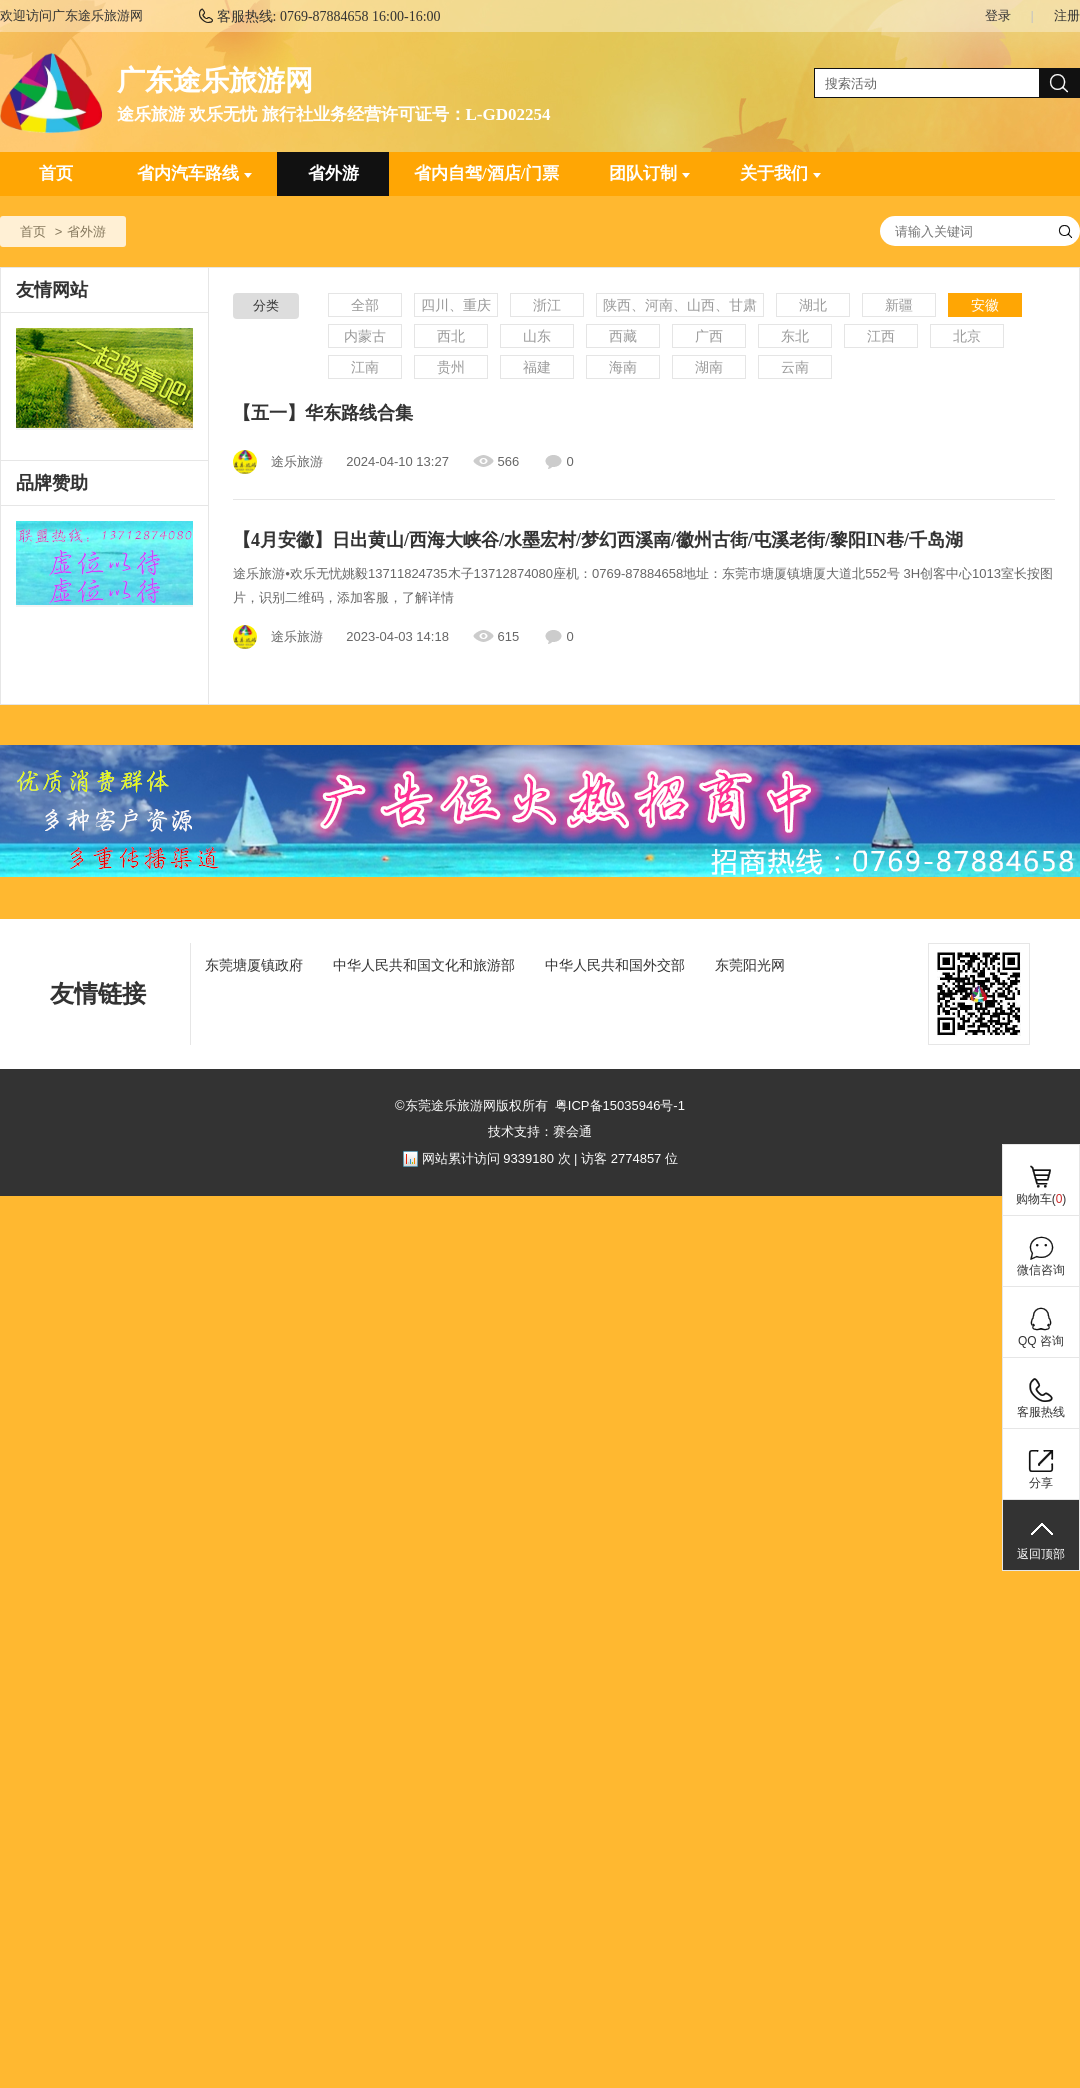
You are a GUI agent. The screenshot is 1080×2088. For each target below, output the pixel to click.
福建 (537, 367)
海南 (623, 367)
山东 (537, 336)
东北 (795, 336)
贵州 (451, 367)
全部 (365, 305)
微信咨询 (1041, 1270)
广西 (709, 336)
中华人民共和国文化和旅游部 (424, 965)
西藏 (623, 336)
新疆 (899, 305)
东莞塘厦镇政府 (254, 965)
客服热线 (1041, 1412)
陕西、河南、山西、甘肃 (680, 305)
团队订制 (649, 173)
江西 (881, 336)
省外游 (333, 173)
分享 (1041, 1483)
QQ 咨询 (1041, 1341)
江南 (365, 367)
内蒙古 (365, 336)
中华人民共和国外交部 (615, 965)
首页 (56, 173)
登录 (998, 15)
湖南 (709, 367)
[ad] (104, 564)
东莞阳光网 (750, 965)
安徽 (985, 305)
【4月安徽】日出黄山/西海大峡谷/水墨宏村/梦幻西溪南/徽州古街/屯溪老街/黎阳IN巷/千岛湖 (598, 540)
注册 (1067, 15)
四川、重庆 (456, 305)
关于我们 (780, 173)
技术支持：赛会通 (540, 1131)
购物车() (1041, 1199)
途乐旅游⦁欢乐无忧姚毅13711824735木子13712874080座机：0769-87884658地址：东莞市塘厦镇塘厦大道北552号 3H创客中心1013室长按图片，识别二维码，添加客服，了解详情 (643, 585)
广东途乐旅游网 (215, 80)
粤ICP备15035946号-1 (620, 1105)
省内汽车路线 (194, 173)
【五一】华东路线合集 (323, 413)
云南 (795, 367)
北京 (967, 336)
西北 (451, 336)
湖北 (813, 305)
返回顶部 (1041, 1554)
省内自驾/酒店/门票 (486, 173)
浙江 (547, 305)
